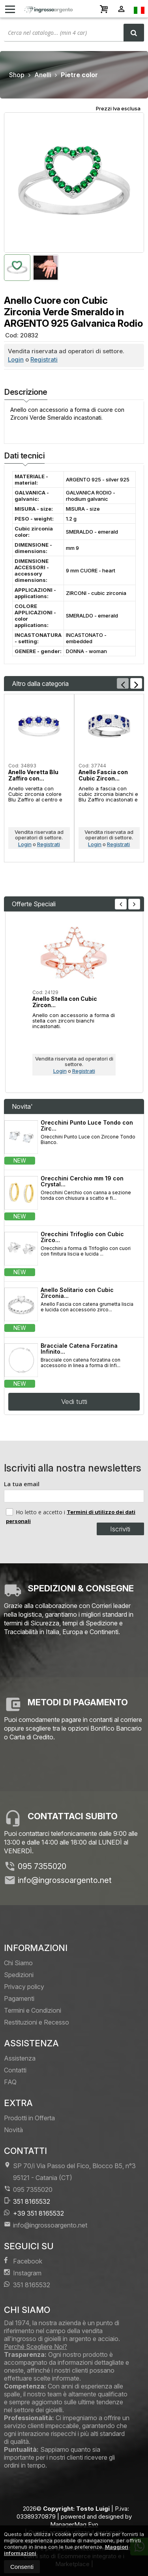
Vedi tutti (74, 1401)
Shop (16, 75)
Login (16, 359)
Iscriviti (120, 1529)
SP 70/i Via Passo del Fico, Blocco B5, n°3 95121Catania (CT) (70, 2171)
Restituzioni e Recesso (36, 2022)
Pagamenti (19, 1998)
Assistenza (20, 2058)
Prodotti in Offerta (29, 2118)
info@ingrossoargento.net (65, 1880)
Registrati (44, 359)
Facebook (23, 2261)
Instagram (22, 2273)
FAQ (10, 2082)
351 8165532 (27, 2201)
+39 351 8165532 (34, 2213)
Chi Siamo (18, 1963)
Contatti (15, 2070)
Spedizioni (19, 1975)
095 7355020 (42, 1866)
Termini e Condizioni (32, 2010)
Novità (13, 2130)
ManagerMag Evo (74, 2524)
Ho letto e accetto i (36, 1512)
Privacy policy (24, 1987)
